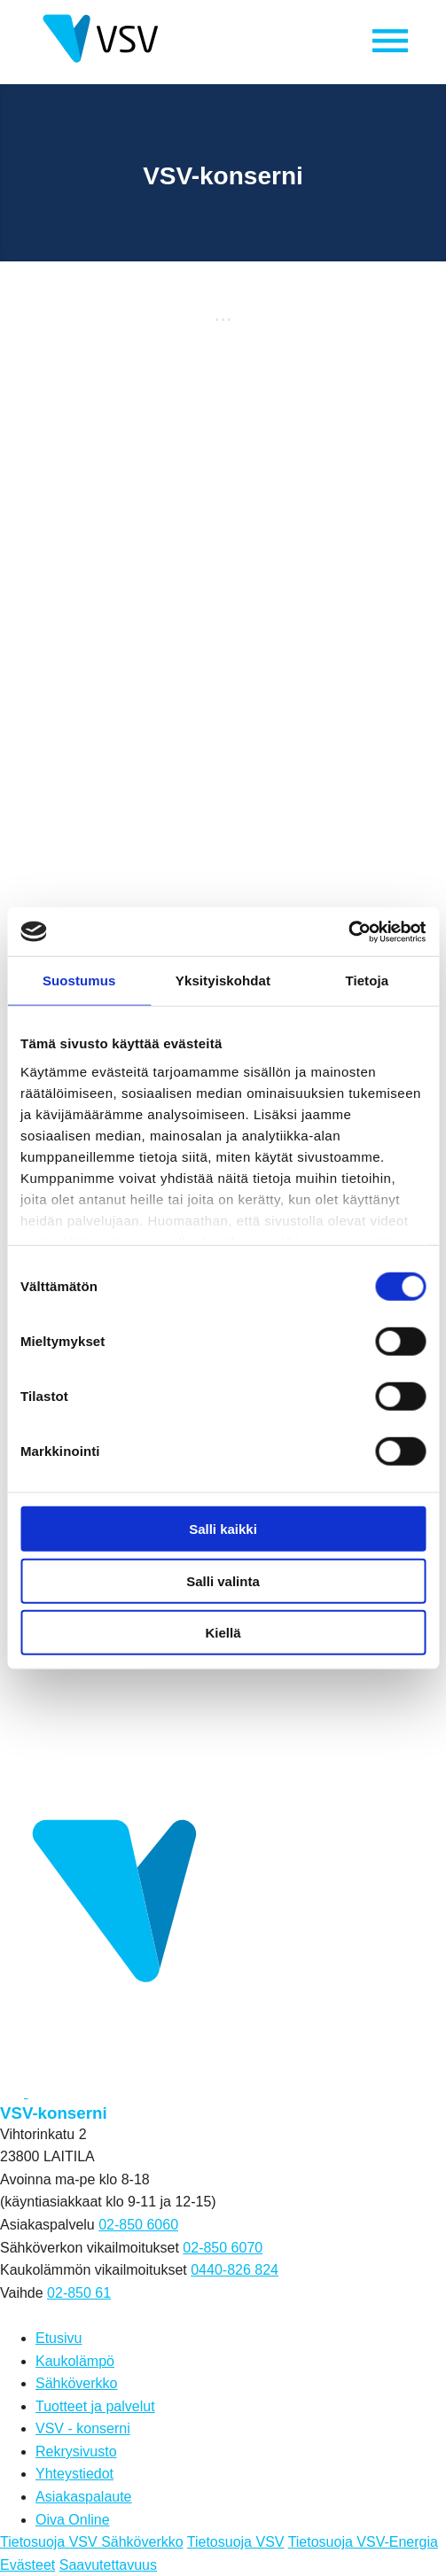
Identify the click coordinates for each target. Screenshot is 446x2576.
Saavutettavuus (108, 2564)
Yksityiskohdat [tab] (223, 980)
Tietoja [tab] (366, 980)
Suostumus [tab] (79, 980)
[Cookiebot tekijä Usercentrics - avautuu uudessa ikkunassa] (348, 931)
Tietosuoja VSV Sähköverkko (92, 2541)
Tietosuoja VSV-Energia (363, 2541)
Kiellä (222, 1632)
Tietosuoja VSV (236, 2541)
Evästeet (27, 2564)
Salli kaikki (223, 1529)
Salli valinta (223, 1580)
